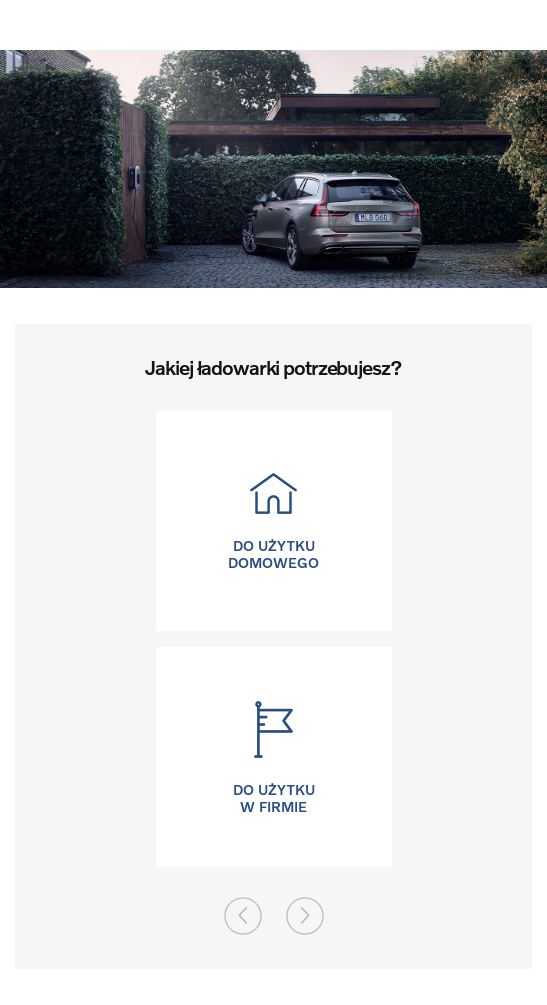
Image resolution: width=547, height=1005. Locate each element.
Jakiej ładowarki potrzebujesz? (273, 367)
